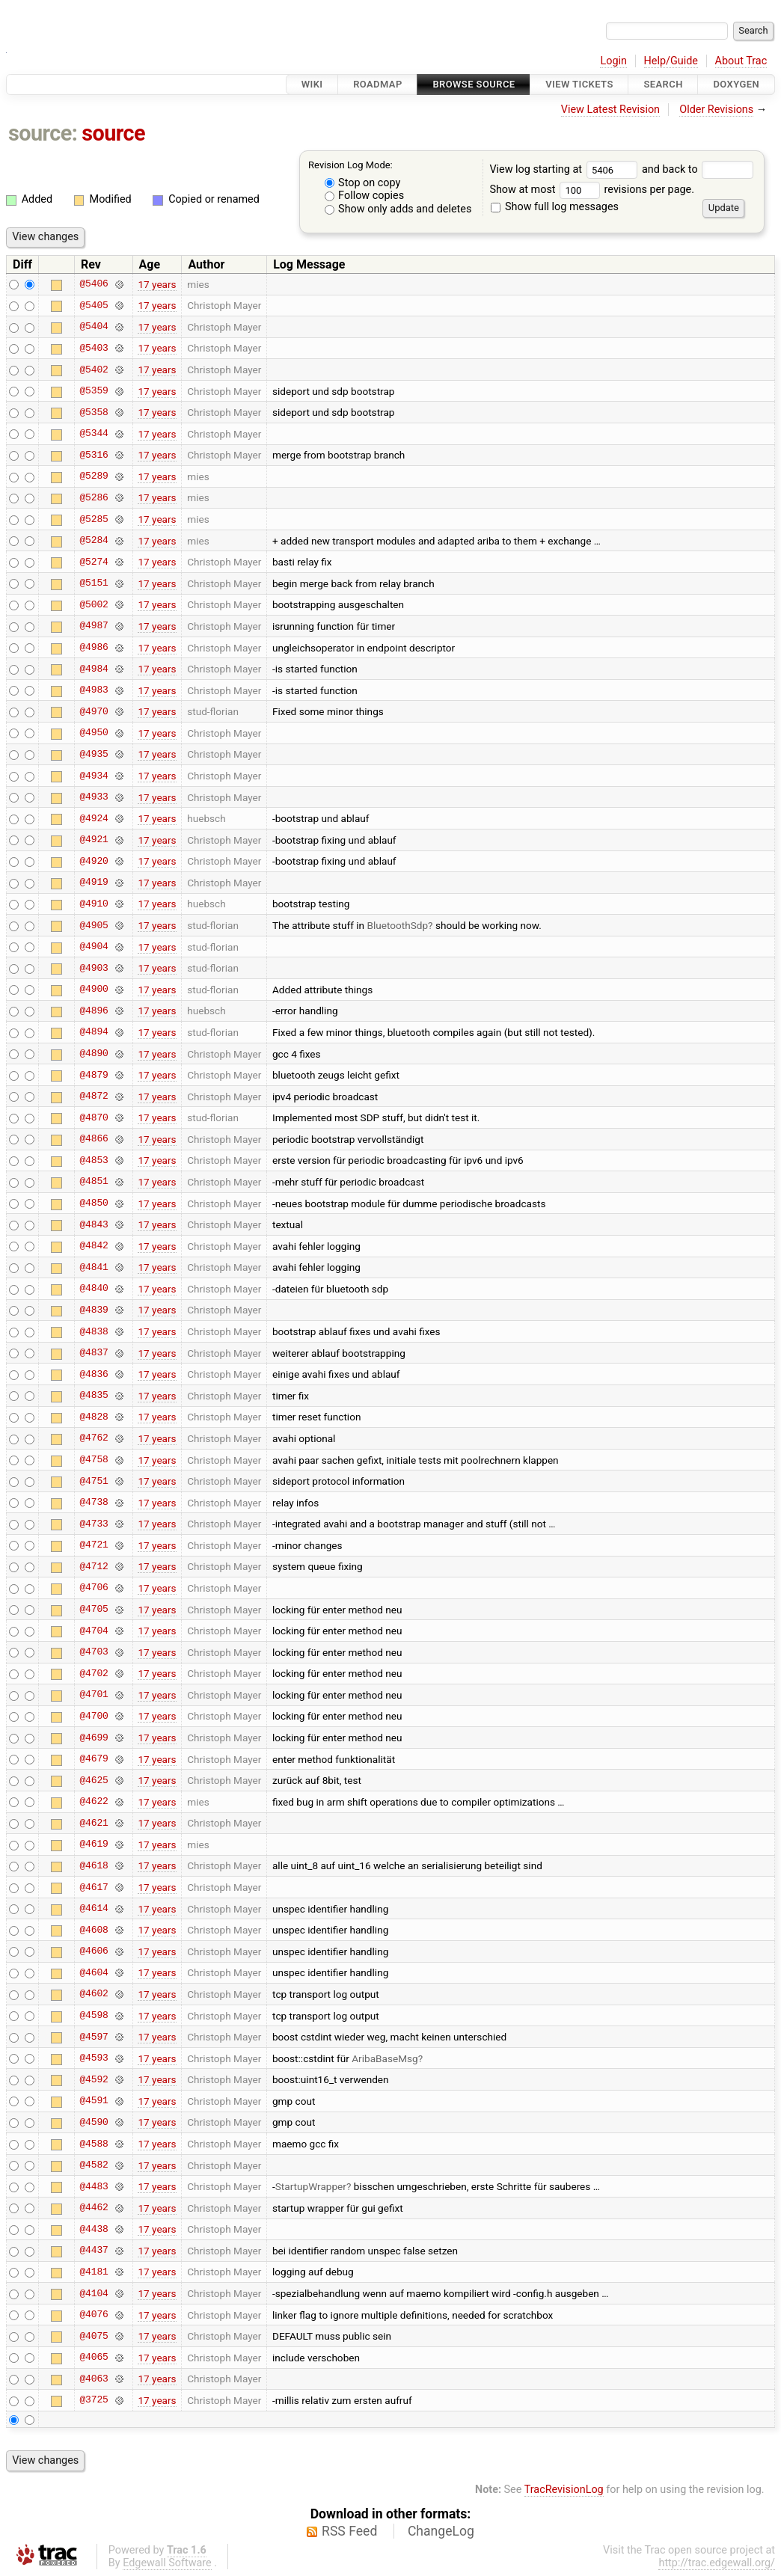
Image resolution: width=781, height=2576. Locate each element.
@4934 (93, 775)
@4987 (93, 626)
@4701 (93, 1695)
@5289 (93, 476)
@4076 (93, 2315)
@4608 (93, 1929)
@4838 (93, 1331)
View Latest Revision (610, 109)
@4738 (93, 1502)
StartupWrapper (310, 2186)
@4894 (93, 1032)
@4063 (93, 2378)
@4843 (93, 1224)
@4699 (93, 1737)
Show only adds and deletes (398, 209)
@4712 (93, 1566)
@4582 (93, 2165)
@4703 (93, 1652)
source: (43, 133)
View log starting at (565, 169)
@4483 (93, 2186)
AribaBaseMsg (384, 2058)
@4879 (93, 1075)
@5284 (93, 541)
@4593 (93, 2058)
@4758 (93, 1460)
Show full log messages (555, 206)
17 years (157, 284)
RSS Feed (349, 2531)
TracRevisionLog (564, 2489)
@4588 (93, 2143)
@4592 (93, 2079)
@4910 (93, 903)
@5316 (93, 454)
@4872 (93, 1096)
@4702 (93, 1673)
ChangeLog (441, 2531)
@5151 (93, 583)
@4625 (93, 1780)
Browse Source (473, 84)
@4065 (93, 2357)
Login (613, 61)
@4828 (93, 1416)
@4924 (93, 818)
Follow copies (365, 195)
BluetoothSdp (397, 925)
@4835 (93, 1395)
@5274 (93, 561)
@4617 (93, 1887)
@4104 (93, 2293)
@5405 (93, 305)
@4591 (93, 2101)
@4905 (93, 925)
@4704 (93, 1630)
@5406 (93, 284)
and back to (697, 169)
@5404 (93, 327)
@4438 (93, 2229)
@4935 (93, 754)
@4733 (93, 1523)
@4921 (93, 840)
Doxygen (736, 84)
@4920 (93, 861)
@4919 (93, 882)
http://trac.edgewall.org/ (716, 2563)
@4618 (93, 1865)
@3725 (93, 2400)
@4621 (93, 1823)
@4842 (93, 1246)
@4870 (93, 1117)
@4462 (93, 2208)
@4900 (93, 989)
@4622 (93, 1802)
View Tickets (579, 84)
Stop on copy (363, 183)
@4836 (93, 1374)
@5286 (93, 497)
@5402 (93, 369)
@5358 (93, 412)
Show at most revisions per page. (591, 189)
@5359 (93, 391)
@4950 (93, 733)
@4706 (93, 1588)
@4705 (93, 1609)
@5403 (93, 348)
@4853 (93, 1160)
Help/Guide (671, 61)
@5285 (93, 519)
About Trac (741, 61)
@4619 (93, 1844)
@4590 (93, 2122)
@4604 (93, 1972)
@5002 (93, 604)
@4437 (93, 2250)
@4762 (93, 1438)
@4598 (93, 2016)
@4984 (93, 668)
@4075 (93, 2336)
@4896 (93, 1010)
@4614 (93, 1909)
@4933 (93, 797)
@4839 (93, 1309)
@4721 (93, 1545)
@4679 (93, 1759)
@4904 (93, 947)
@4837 (93, 1353)
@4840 (93, 1288)
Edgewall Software (167, 2563)
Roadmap (377, 84)
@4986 (93, 647)
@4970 (93, 711)
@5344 (93, 434)
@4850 (93, 1203)
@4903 (93, 968)
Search (662, 84)
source (113, 133)
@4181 (93, 2271)
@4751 (93, 1481)
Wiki (312, 84)
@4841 (93, 1267)
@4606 (93, 1951)
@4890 (93, 1054)
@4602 (93, 1994)
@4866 (93, 1139)
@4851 (93, 1182)
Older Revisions (716, 109)
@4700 (93, 1716)
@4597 (93, 2036)
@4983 (93, 690)
